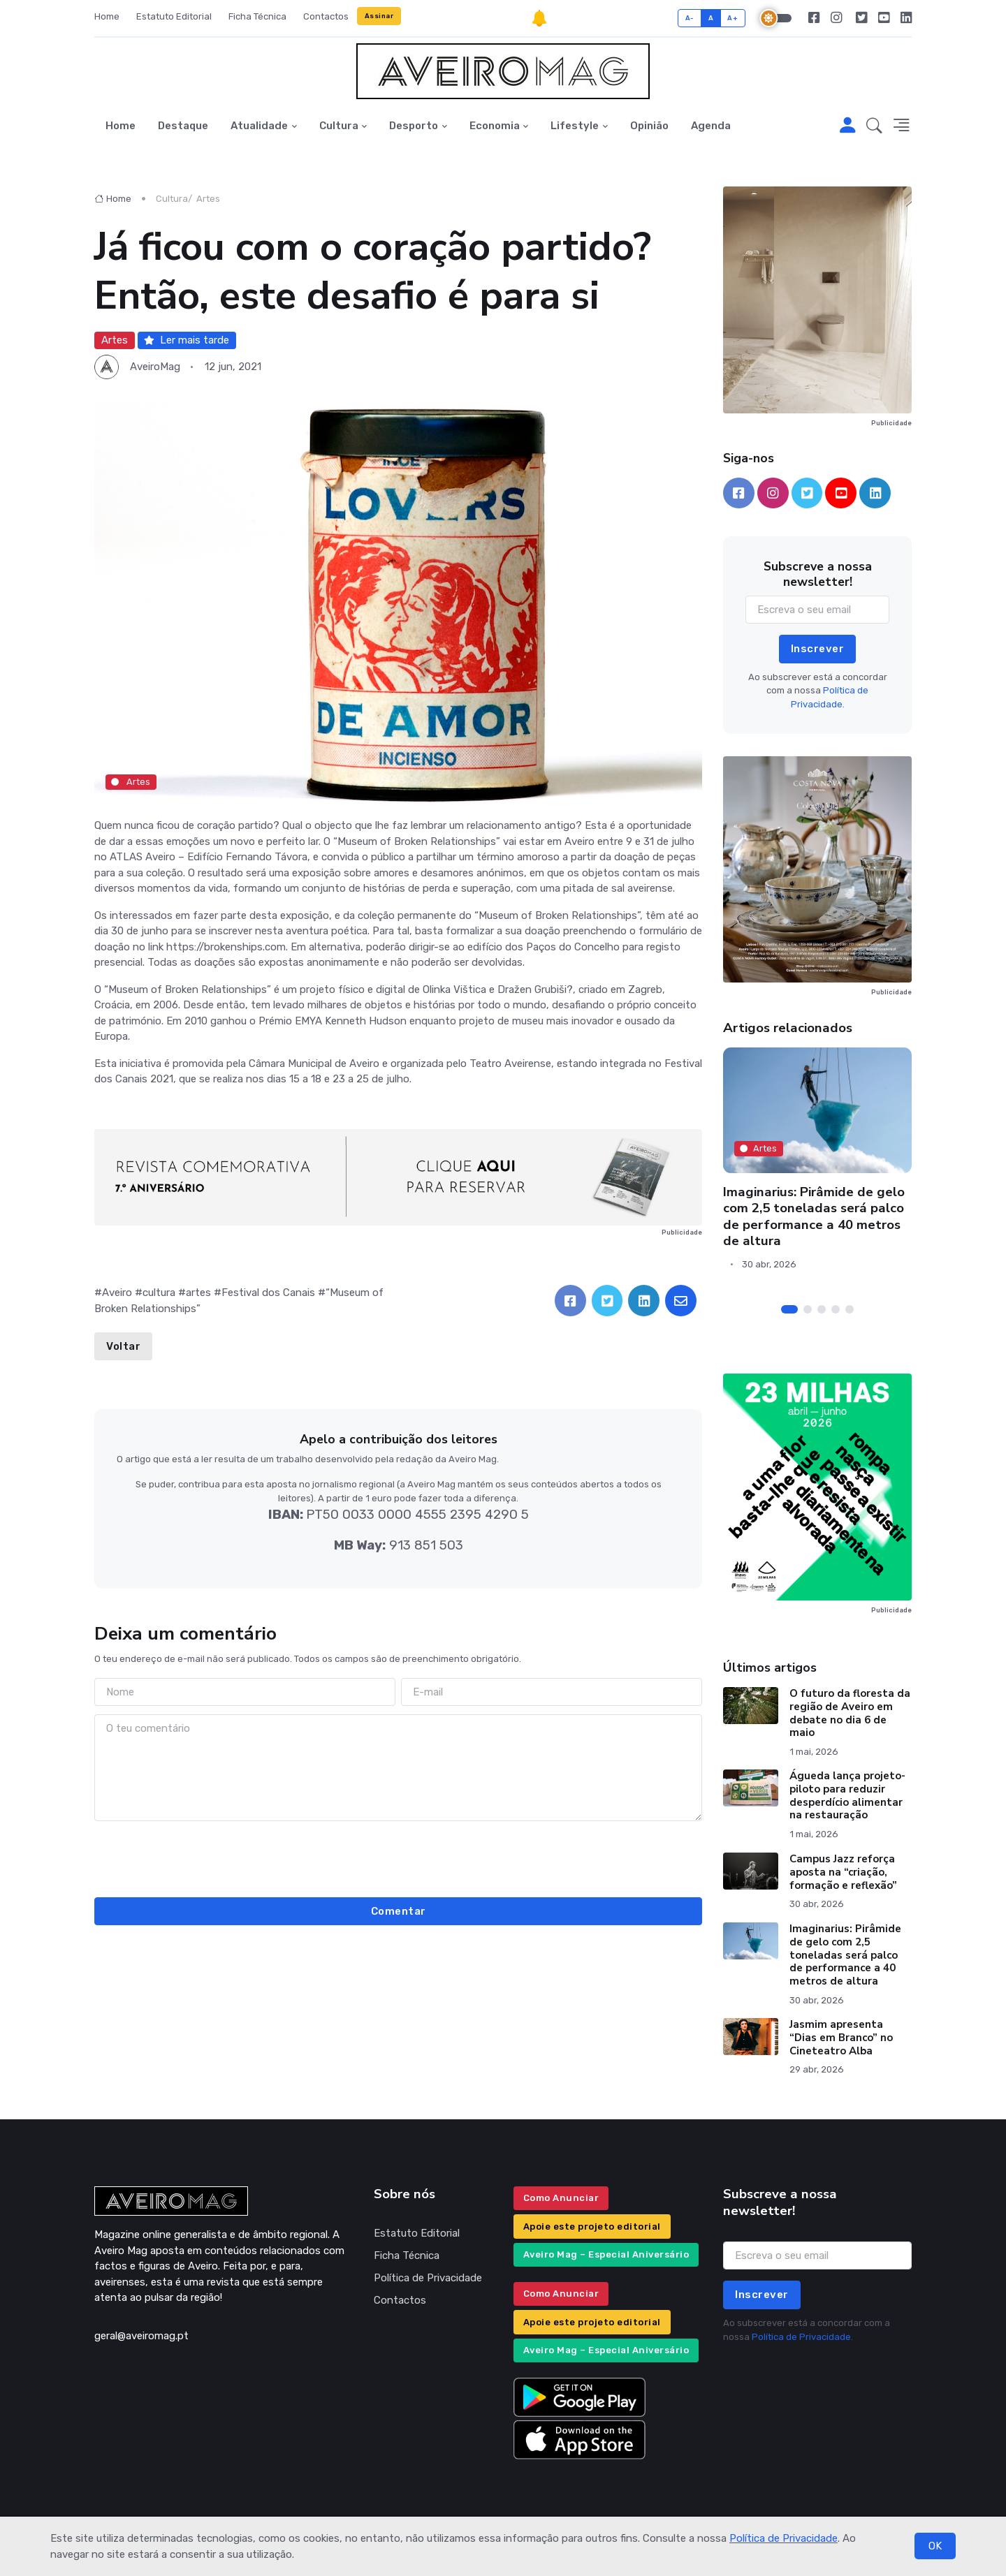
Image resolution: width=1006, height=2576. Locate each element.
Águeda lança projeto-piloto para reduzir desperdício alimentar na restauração (847, 1795)
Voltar (123, 1346)
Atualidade (259, 125)
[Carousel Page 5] (849, 1309)
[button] (874, 126)
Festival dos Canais (268, 1292)
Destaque (183, 125)
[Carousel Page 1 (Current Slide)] (789, 1309)
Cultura (338, 125)
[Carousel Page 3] (821, 1309)
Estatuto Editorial (174, 16)
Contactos (326, 16)
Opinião (649, 125)
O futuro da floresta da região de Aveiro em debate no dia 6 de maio (849, 1712)
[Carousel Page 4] (835, 1309)
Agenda (711, 125)
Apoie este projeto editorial (592, 2226)
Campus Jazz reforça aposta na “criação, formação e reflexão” (843, 1872)
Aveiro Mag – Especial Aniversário (606, 2254)
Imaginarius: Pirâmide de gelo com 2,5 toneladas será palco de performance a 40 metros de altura (814, 1216)
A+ (732, 18)
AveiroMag (155, 366)
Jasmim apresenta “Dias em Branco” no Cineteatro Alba (841, 2037)
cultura (159, 1292)
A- (689, 18)
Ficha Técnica (257, 16)
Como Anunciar (561, 2198)
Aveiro (117, 1292)
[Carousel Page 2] (807, 1309)
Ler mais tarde (186, 340)
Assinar (379, 16)
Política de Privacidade (783, 2538)
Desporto (413, 125)
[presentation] (398, 1857)
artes (198, 1292)
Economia (494, 125)
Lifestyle (575, 125)
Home (106, 16)
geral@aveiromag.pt (141, 2336)
